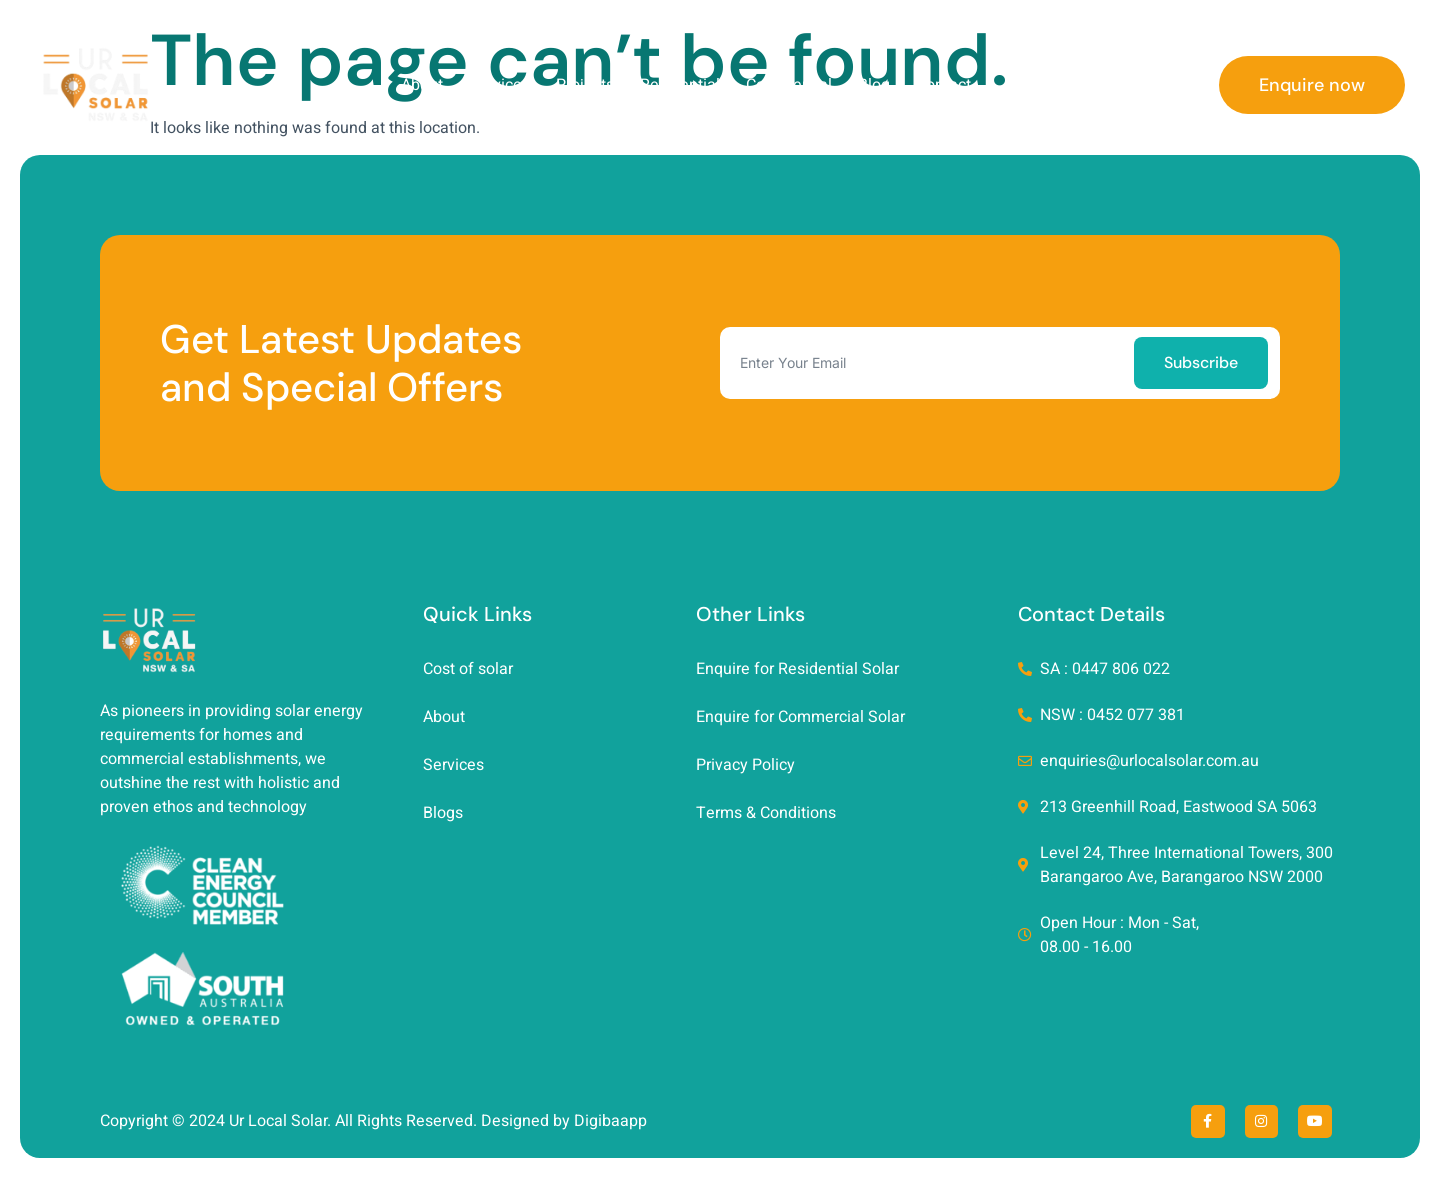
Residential (680, 85)
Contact (943, 85)
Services (499, 85)
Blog (874, 85)
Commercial (789, 85)
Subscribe (1201, 362)
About (422, 85)
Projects (585, 85)
